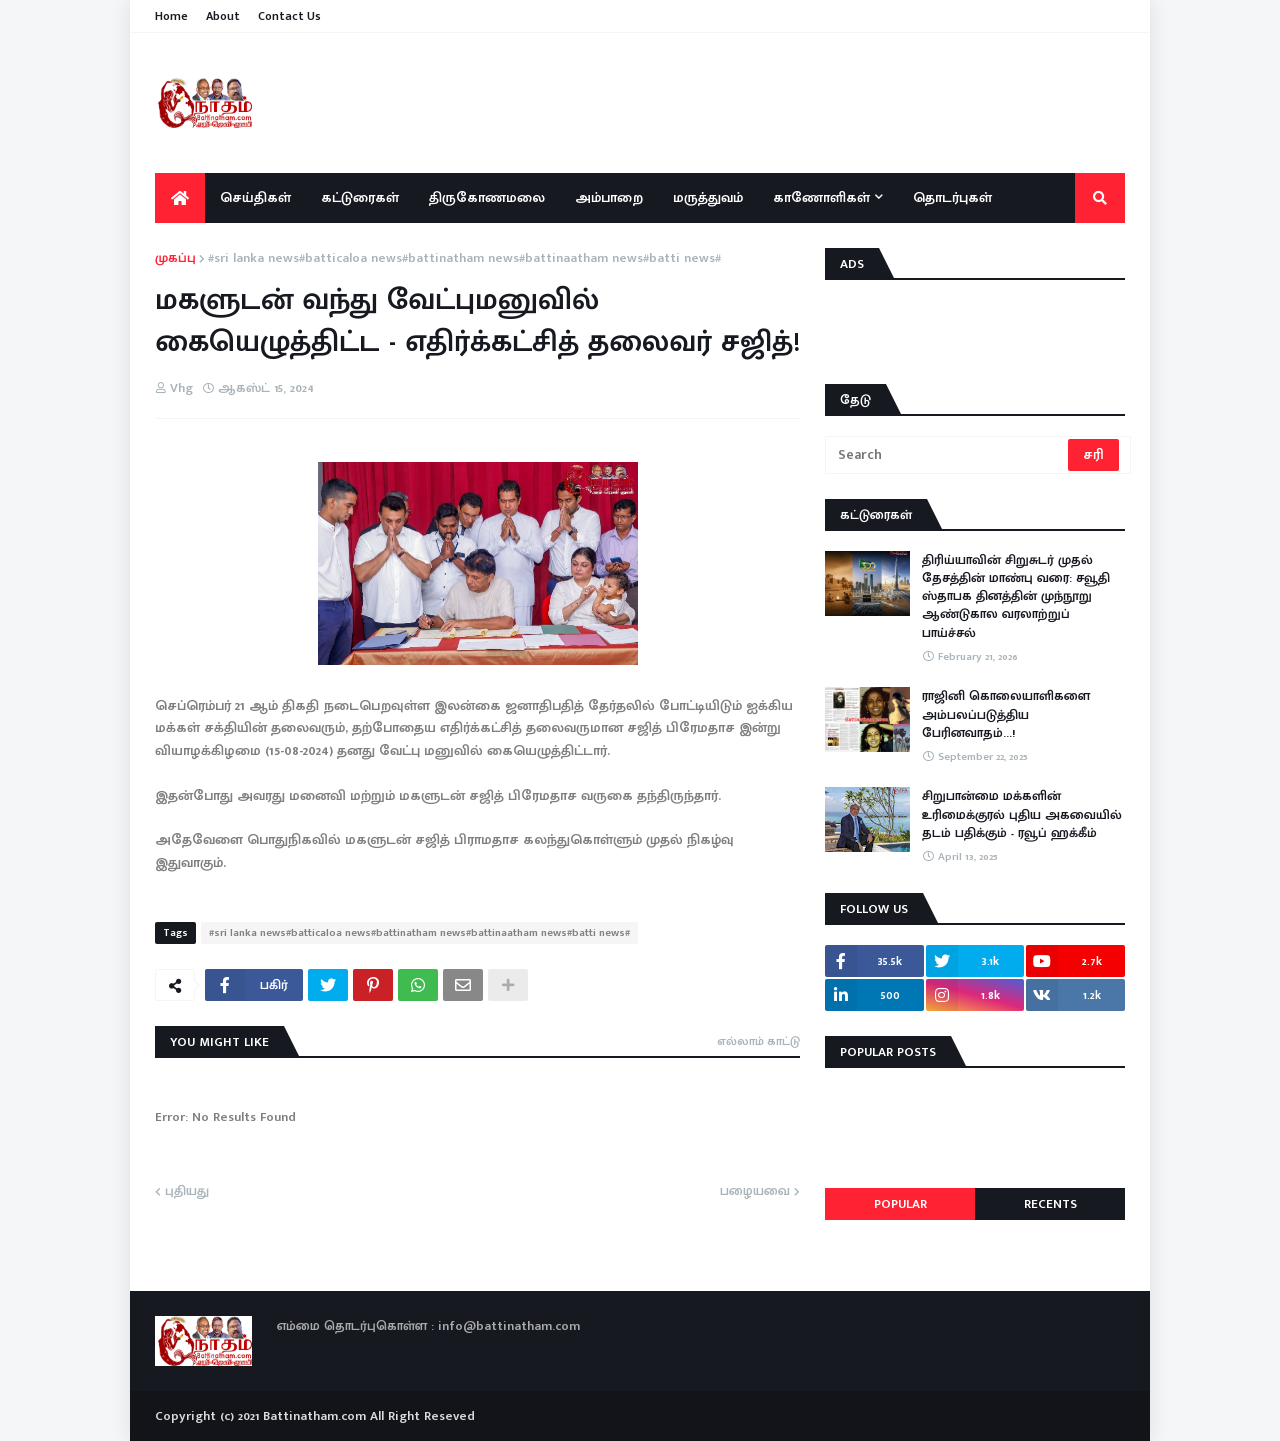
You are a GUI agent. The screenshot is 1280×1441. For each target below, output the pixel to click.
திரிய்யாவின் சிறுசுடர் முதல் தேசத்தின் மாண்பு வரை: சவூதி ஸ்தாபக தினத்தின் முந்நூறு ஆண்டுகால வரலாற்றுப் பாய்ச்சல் (1016, 596)
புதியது (187, 1192)
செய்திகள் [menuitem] (255, 197)
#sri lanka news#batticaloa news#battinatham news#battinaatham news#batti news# (464, 259)
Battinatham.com (314, 1416)
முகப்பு (175, 259)
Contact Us (289, 16)
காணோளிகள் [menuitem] (821, 197)
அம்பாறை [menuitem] (609, 197)
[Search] (948, 455)
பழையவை (755, 1192)
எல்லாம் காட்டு (758, 1041)
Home (171, 16)
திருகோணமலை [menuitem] (487, 197)
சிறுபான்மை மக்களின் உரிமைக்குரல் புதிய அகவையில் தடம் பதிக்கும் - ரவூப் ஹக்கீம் (1022, 814)
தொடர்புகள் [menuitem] (952, 197)
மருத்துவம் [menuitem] (708, 197)
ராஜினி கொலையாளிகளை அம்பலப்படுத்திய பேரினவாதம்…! (1006, 714)
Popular (900, 1204)
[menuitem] (180, 198)
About (223, 16)
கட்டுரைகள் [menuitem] (360, 197)
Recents (1050, 1204)
